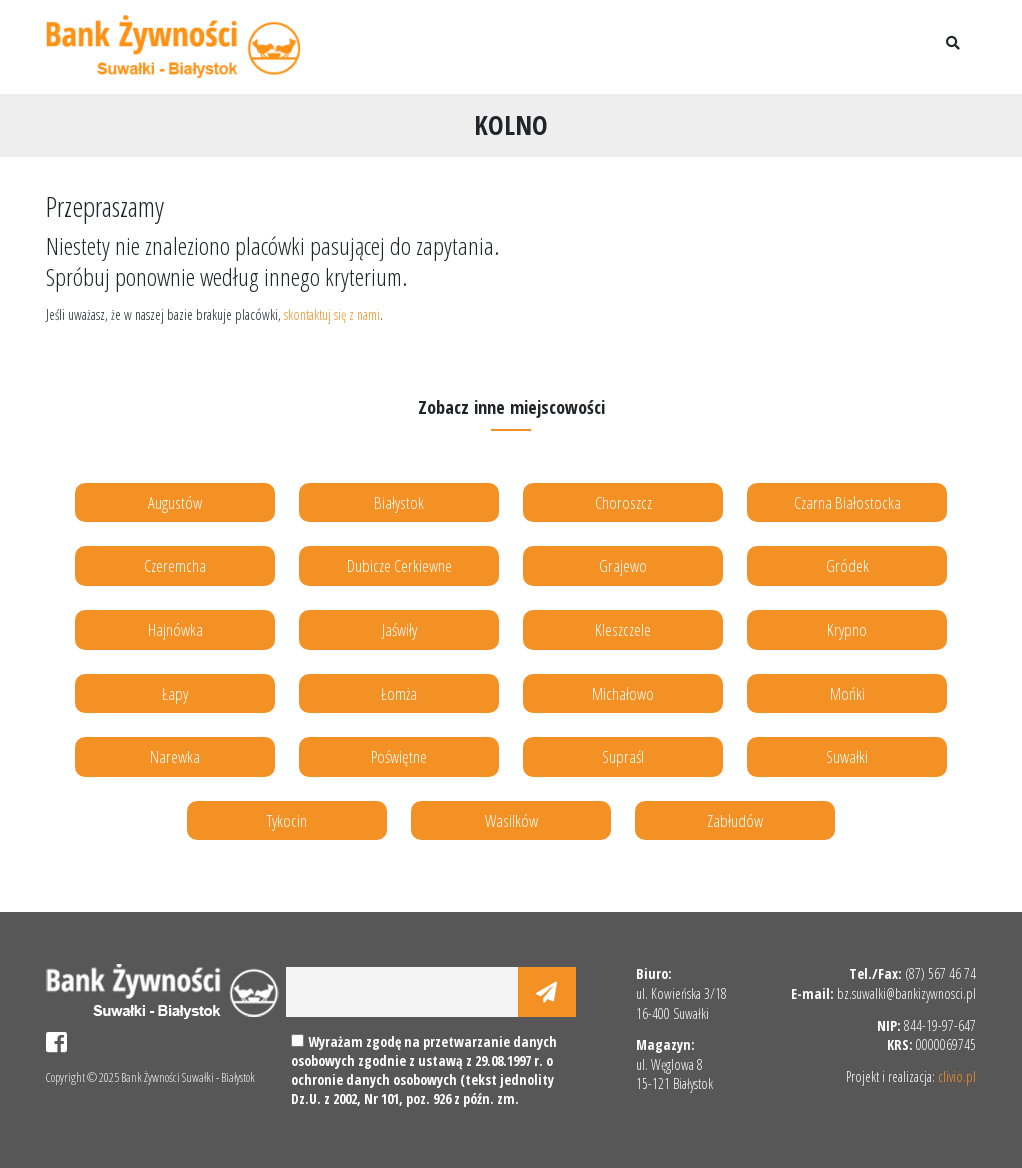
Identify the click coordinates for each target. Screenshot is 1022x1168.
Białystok (399, 502)
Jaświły (399, 629)
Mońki (847, 693)
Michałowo (623, 693)
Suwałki (847, 756)
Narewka (175, 756)
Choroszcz (623, 502)
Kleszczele (623, 629)
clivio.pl (957, 1076)
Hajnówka (175, 629)
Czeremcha (175, 565)
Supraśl (623, 756)
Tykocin (287, 820)
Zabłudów (735, 820)
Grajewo (623, 565)
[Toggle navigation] (901, 47)
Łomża (399, 693)
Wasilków (511, 820)
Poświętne (399, 756)
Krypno (847, 629)
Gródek (847, 565)
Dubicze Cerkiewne (399, 565)
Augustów (175, 502)
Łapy (175, 693)
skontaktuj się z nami (332, 314)
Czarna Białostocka (847, 502)
